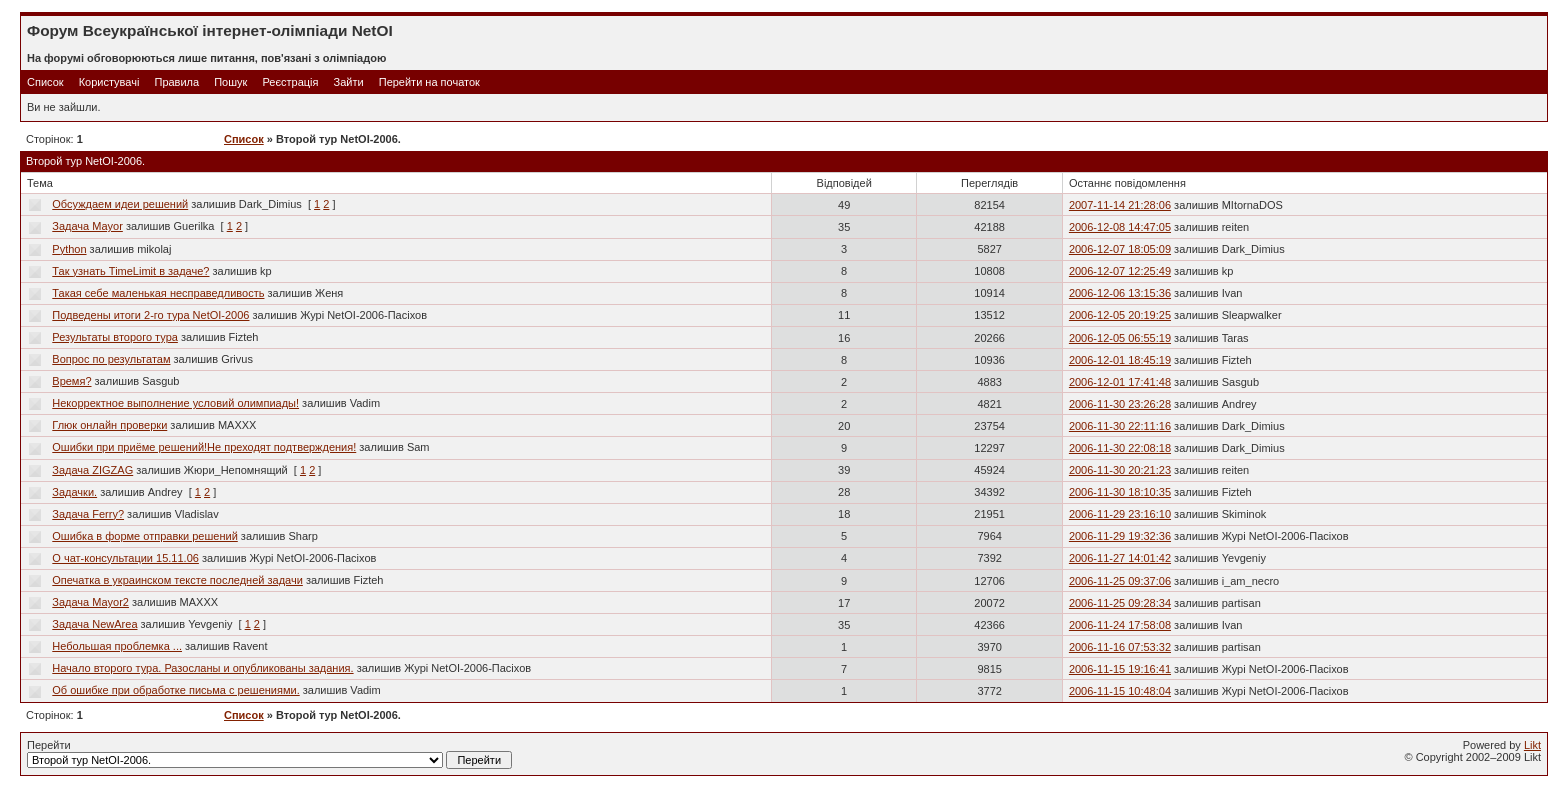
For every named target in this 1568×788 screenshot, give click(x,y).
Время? (71, 381)
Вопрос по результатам (111, 359)
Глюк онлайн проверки (109, 425)
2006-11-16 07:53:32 (1120, 647)
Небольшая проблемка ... (117, 646)
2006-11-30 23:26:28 (1120, 404)
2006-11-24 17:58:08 (1120, 625)
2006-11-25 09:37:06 (1120, 581)
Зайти (349, 82)
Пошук (230, 82)
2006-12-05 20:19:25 (1120, 315)
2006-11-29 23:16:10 (1120, 514)
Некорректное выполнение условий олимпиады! (175, 403)
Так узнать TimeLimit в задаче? (130, 271)
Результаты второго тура (115, 337)
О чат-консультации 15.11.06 (125, 558)
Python (69, 249)
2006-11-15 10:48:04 (1120, 691)
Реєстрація (290, 82)
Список (45, 82)
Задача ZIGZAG (92, 470)
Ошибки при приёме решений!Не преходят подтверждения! (204, 447)
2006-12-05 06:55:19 (1120, 338)
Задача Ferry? (88, 514)
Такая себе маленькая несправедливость (158, 293)
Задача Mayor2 (90, 602)
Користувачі (109, 82)
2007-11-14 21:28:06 (1120, 205)
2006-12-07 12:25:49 (1120, 271)
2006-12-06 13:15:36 (1120, 293)
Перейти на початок (429, 82)
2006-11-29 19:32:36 (1120, 536)
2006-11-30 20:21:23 (1120, 470)
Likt (1532, 745)
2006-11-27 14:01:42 (1120, 558)
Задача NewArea (94, 624)
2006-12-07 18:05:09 (1120, 249)
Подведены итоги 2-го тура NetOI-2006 (150, 315)
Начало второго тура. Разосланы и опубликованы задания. (202, 668)
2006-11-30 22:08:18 (1120, 448)
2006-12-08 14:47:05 (1120, 227)
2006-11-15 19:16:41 (1120, 669)
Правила (176, 82)
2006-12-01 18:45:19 (1120, 360)
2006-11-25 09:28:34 (1120, 603)
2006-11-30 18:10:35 (1120, 492)
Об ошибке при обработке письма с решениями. (175, 690)
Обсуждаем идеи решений (120, 204)
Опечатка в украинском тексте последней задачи (177, 580)
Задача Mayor (87, 226)
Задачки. (74, 492)
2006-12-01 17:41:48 (1120, 382)
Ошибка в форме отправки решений (144, 536)
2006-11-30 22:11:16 (1120, 426)
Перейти (269, 754)
